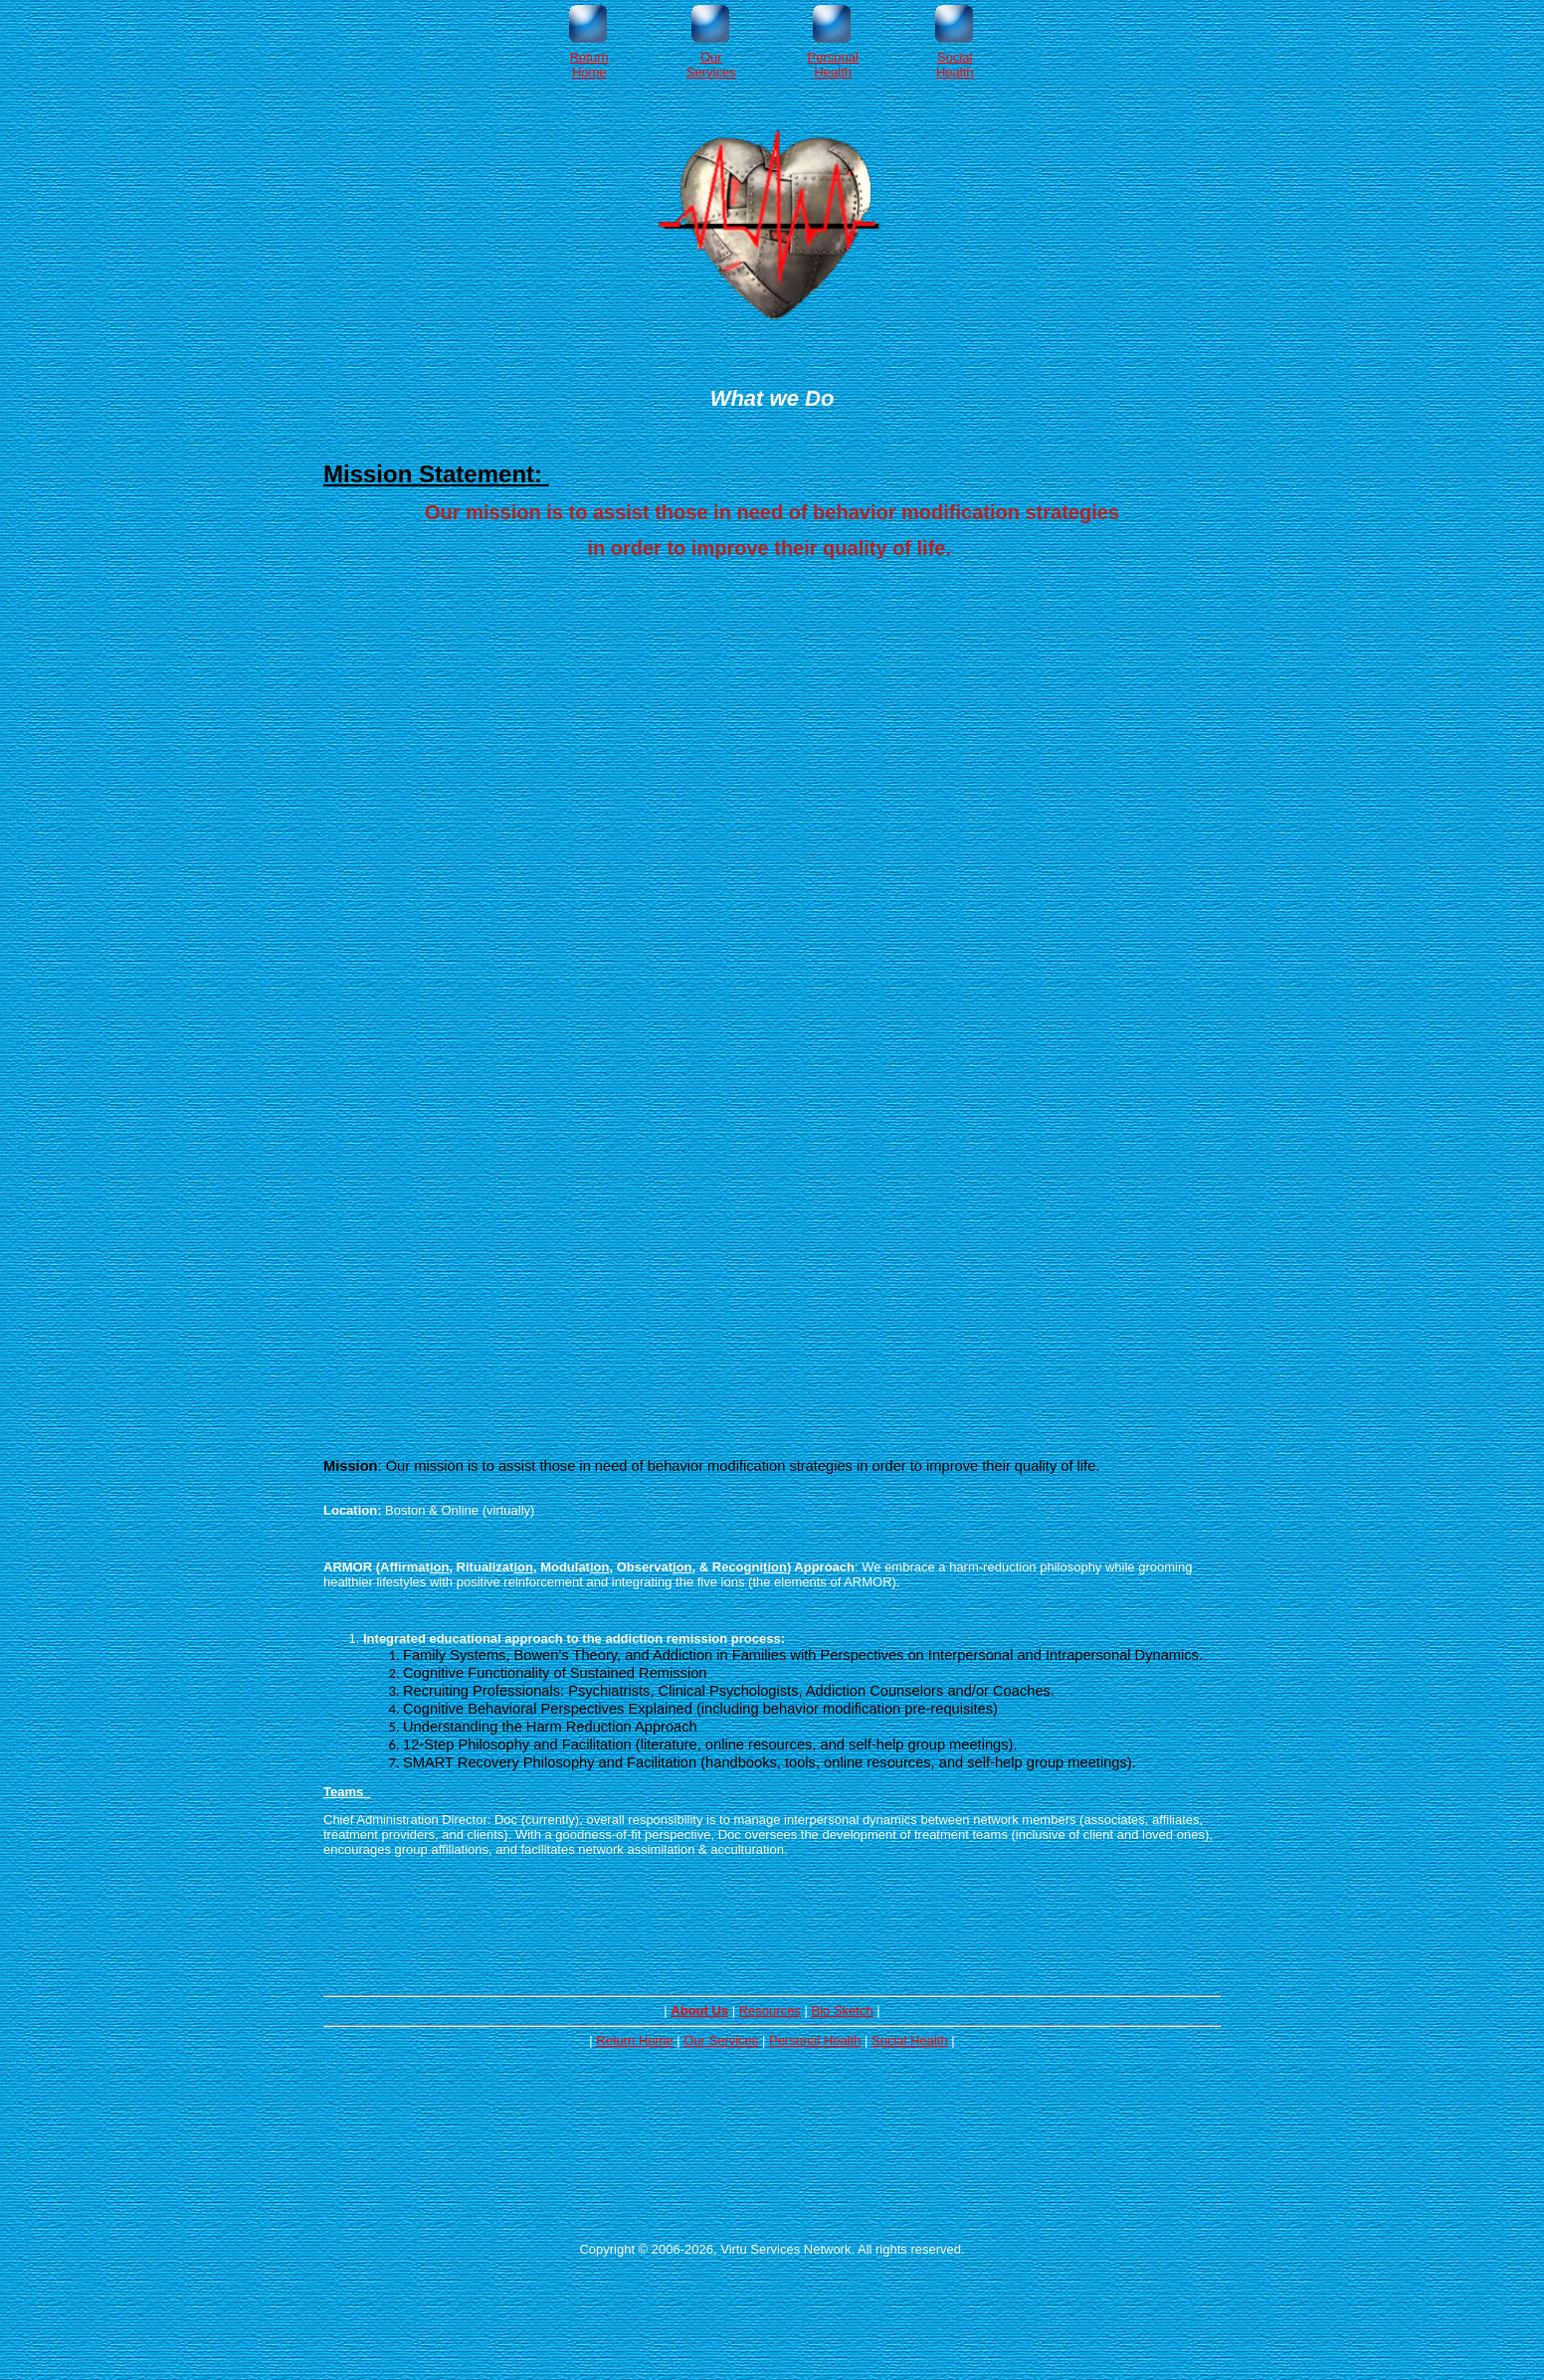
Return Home (634, 2040)
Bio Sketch (841, 2010)
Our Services (720, 2040)
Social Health (909, 2040)
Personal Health (815, 2040)
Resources (770, 2010)
